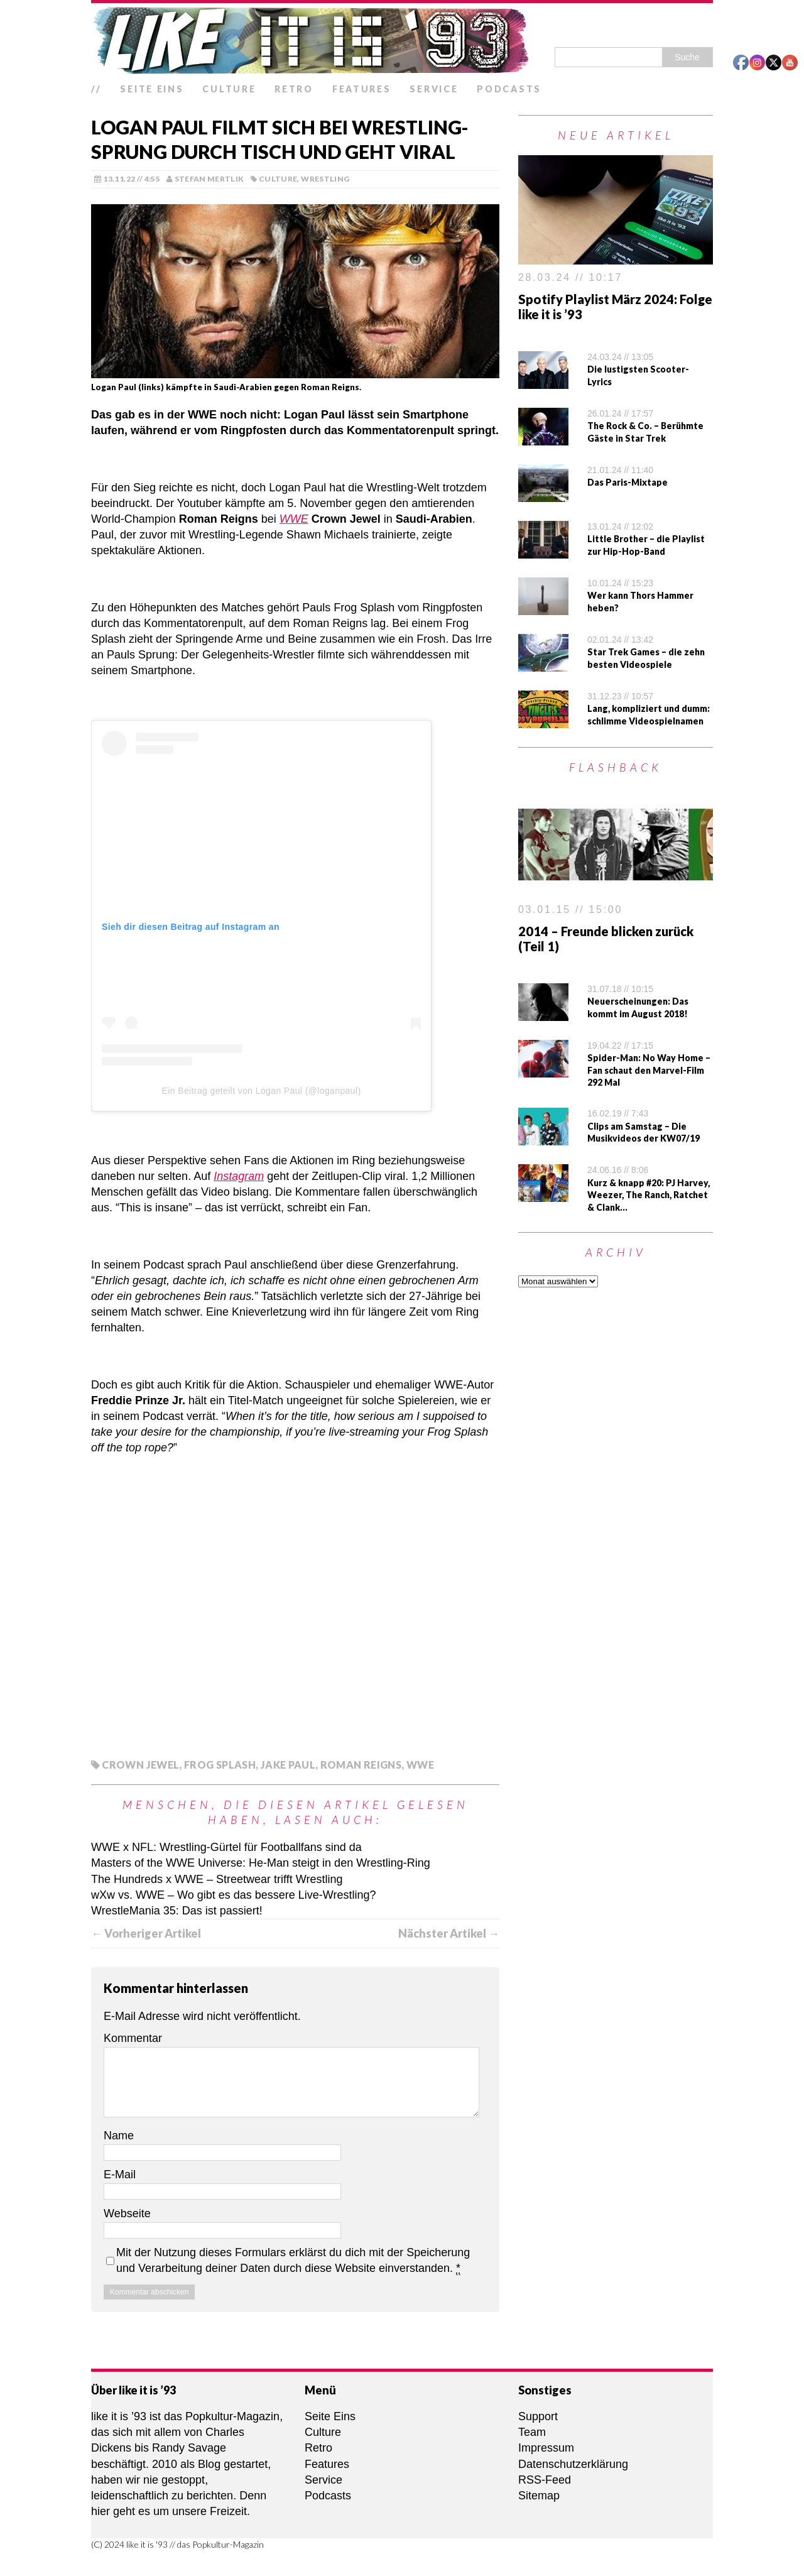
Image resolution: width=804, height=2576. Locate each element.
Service (434, 89)
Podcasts (509, 89)
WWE (294, 519)
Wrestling (325, 178)
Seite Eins (151, 89)
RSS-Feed (544, 2480)
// (96, 89)
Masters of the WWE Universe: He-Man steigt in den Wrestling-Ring (260, 1863)
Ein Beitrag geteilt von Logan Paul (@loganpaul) (261, 1091)
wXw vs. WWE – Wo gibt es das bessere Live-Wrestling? (233, 1895)
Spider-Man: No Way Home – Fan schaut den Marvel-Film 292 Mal (648, 1070)
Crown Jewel (140, 1765)
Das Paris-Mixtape (627, 482)
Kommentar (133, 2038)
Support (538, 2416)
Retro (293, 89)
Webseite (127, 2213)
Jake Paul (288, 1765)
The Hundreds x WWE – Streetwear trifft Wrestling (216, 1879)
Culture (229, 89)
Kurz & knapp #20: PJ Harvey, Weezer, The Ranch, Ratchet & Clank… (648, 1195)
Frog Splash (220, 1765)
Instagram (239, 1176)
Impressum (546, 2448)
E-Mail (120, 2174)
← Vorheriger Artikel (146, 1933)
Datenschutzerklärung (573, 2464)
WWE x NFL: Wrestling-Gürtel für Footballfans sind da (226, 1847)
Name (119, 2135)
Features (361, 89)
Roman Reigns (360, 1765)
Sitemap (539, 2495)
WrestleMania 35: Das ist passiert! (177, 1910)
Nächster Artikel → (448, 1933)
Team (532, 2432)
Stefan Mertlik (209, 178)
